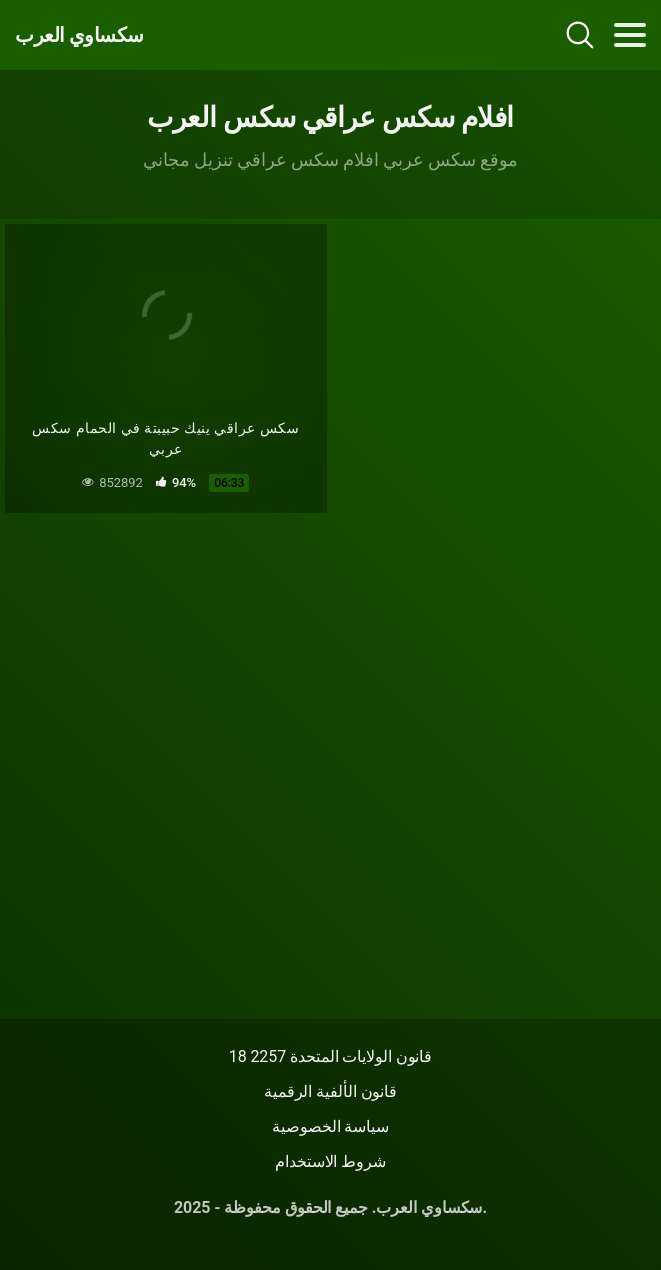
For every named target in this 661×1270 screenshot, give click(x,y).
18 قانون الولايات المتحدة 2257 (331, 1056)
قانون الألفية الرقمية (330, 1091)
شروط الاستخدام (330, 1161)
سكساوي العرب (79, 35)
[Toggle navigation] (630, 35)
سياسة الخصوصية (330, 1126)
